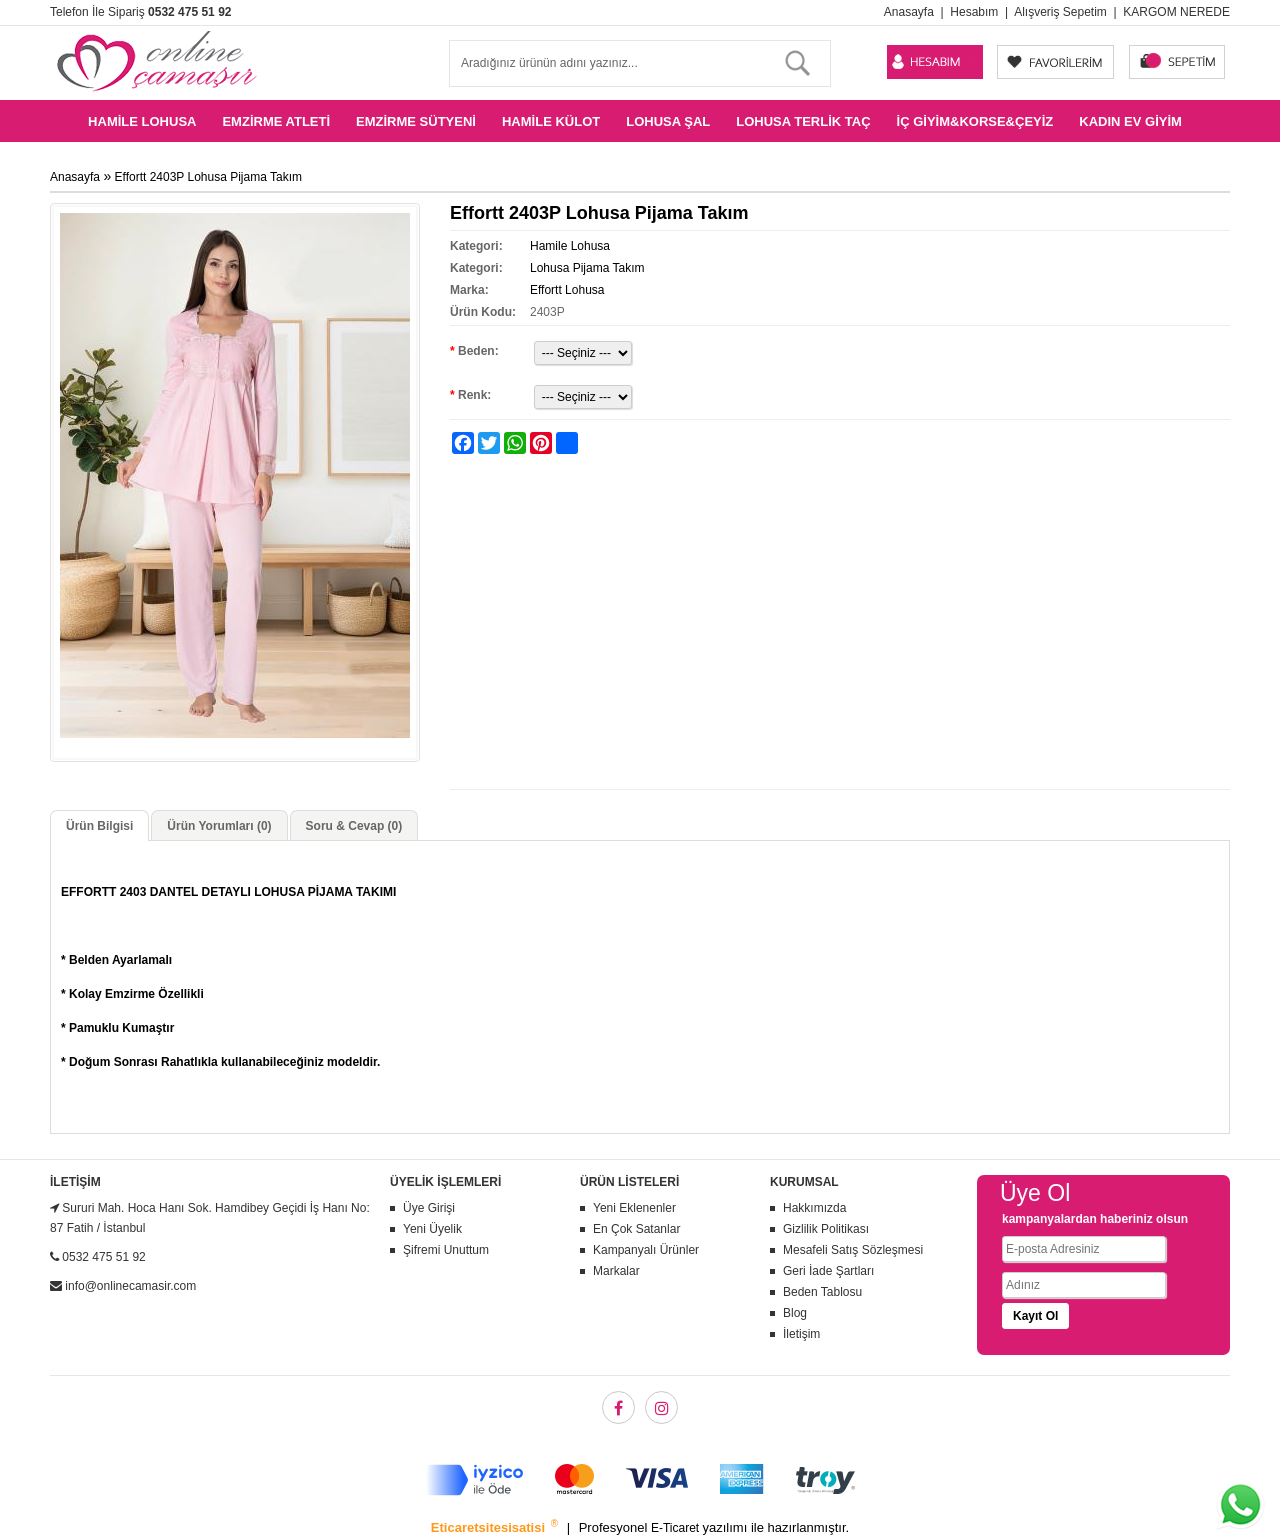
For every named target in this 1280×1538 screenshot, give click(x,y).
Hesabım (974, 12)
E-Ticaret (677, 1528)
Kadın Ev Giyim (1130, 121)
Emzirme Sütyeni (416, 121)
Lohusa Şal (668, 121)
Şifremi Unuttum (446, 1250)
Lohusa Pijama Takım (587, 268)
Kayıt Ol (1035, 1316)
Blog (795, 1313)
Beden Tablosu (822, 1292)
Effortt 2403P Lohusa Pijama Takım (208, 177)
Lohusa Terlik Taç (803, 121)
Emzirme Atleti (276, 121)
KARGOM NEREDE (1176, 12)
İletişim (801, 1334)
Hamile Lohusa (142, 121)
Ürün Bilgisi (99, 826)
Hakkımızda (814, 1208)
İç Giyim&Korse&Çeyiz (975, 121)
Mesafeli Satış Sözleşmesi (853, 1250)
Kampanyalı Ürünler (646, 1250)
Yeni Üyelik (432, 1229)
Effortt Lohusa (567, 290)
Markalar (616, 1271)
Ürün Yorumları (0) (219, 826)
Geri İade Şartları (828, 1271)
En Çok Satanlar (636, 1229)
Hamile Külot (551, 121)
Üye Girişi (429, 1208)
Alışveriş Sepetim (1060, 12)
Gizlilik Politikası (826, 1229)
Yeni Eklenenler (634, 1208)
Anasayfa (909, 12)
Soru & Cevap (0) (354, 826)
